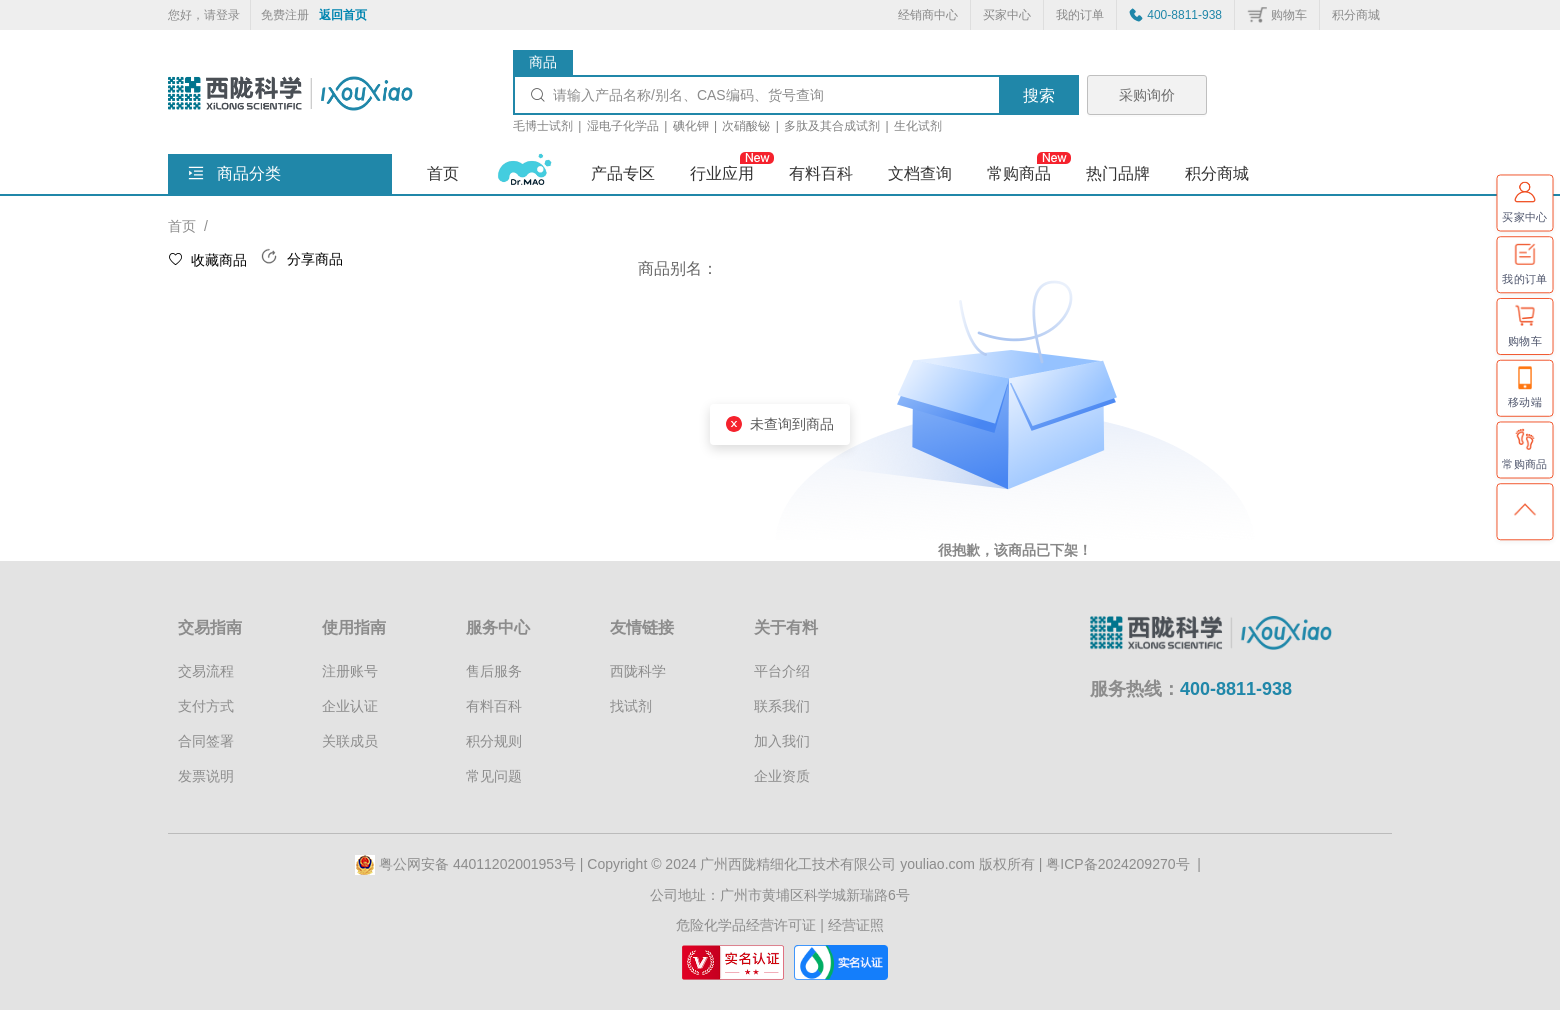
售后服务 (494, 671)
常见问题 (494, 776)
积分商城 (1356, 15)
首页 (443, 173)
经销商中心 (928, 15)
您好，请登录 (204, 15)
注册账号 (350, 671)
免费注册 (285, 15)
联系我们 (782, 706)
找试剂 (631, 706)
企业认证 (350, 706)
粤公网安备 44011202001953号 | (471, 864)
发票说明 (206, 776)
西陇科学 (638, 671)
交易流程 (206, 671)
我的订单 (1080, 15)
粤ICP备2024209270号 (1117, 864)
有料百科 (494, 706)
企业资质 (782, 776)
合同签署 (206, 741)
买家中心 (1007, 15)
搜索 (1039, 95)
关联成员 (350, 741)
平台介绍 (782, 671)
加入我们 (782, 741)
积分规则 (494, 741)
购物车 (1289, 15)
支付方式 (206, 706)
